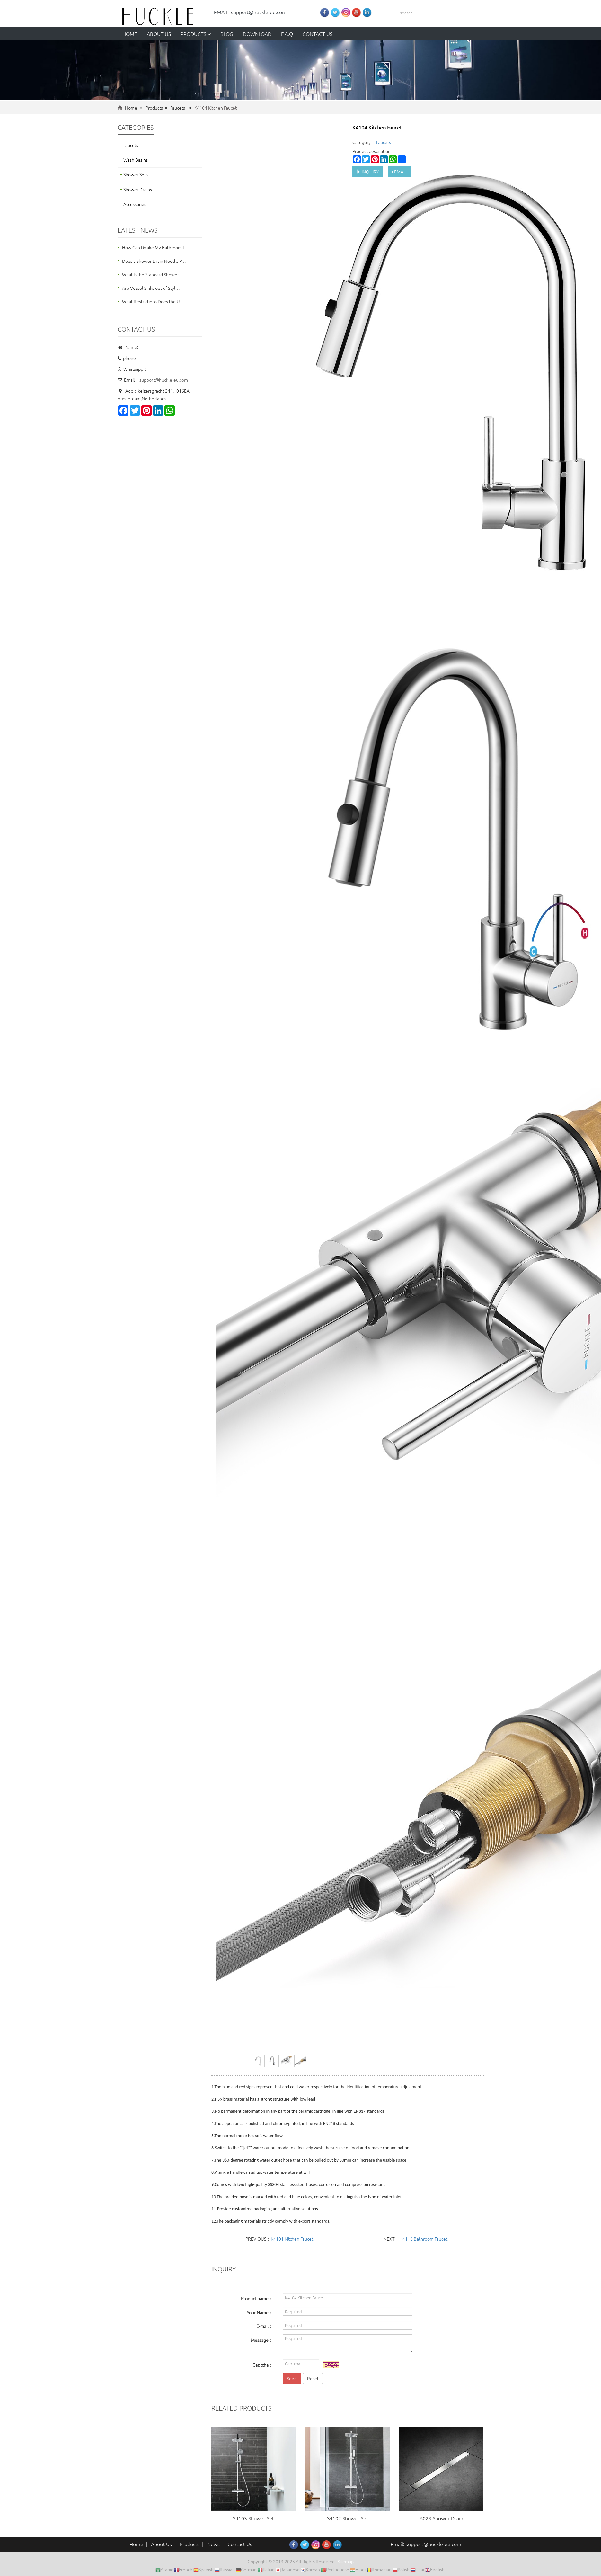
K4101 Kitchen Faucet (292, 2238)
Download (257, 33)
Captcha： (262, 2364)
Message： (262, 2340)
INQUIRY (367, 171)
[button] (209, 33)
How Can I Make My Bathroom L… (156, 247)
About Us (161, 2543)
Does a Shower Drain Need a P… (154, 261)
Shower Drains (137, 189)
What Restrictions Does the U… (153, 301)
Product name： (257, 2298)
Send (292, 2378)
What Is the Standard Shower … (153, 274)
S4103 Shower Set (253, 2518)
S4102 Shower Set (347, 2518)
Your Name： (260, 2312)
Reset (313, 2378)
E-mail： (264, 2326)
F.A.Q (287, 33)
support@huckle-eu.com (163, 380)
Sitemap (346, 2561)
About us (159, 33)
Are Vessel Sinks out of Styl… (151, 288)
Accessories (134, 204)
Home (129, 33)
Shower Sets (135, 174)
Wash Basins (135, 159)
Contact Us (239, 2543)
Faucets (177, 107)
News (213, 2543)
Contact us (317, 33)
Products (196, 33)
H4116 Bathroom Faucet (423, 2238)
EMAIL (399, 171)
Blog (226, 33)
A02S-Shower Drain (441, 2518)
